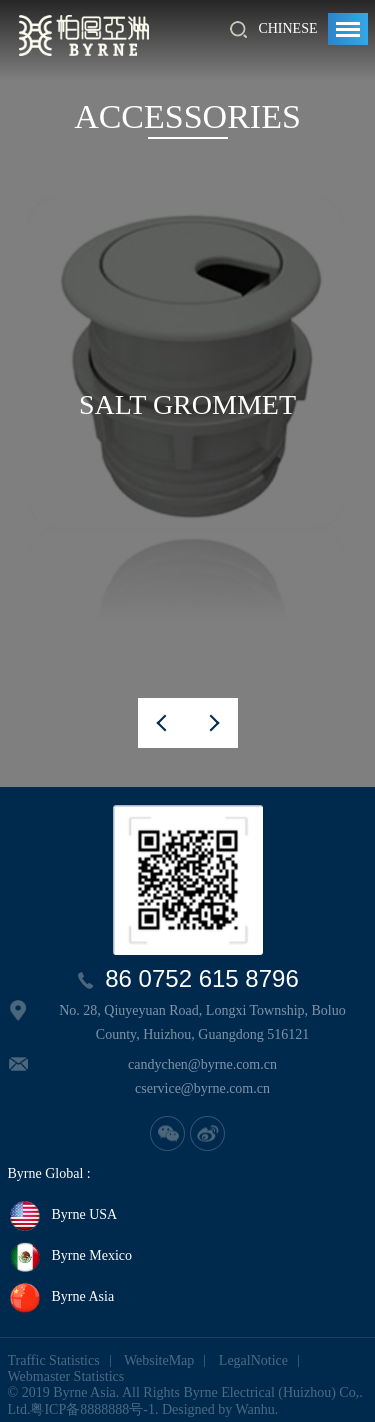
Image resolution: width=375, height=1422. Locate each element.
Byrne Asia (61, 1298)
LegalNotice (253, 1360)
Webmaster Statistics (66, 1376)
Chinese (287, 28)
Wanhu (255, 1409)
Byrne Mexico (70, 1257)
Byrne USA (63, 1216)
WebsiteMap (159, 1360)
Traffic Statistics (54, 1360)
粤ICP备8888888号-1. (94, 1409)
